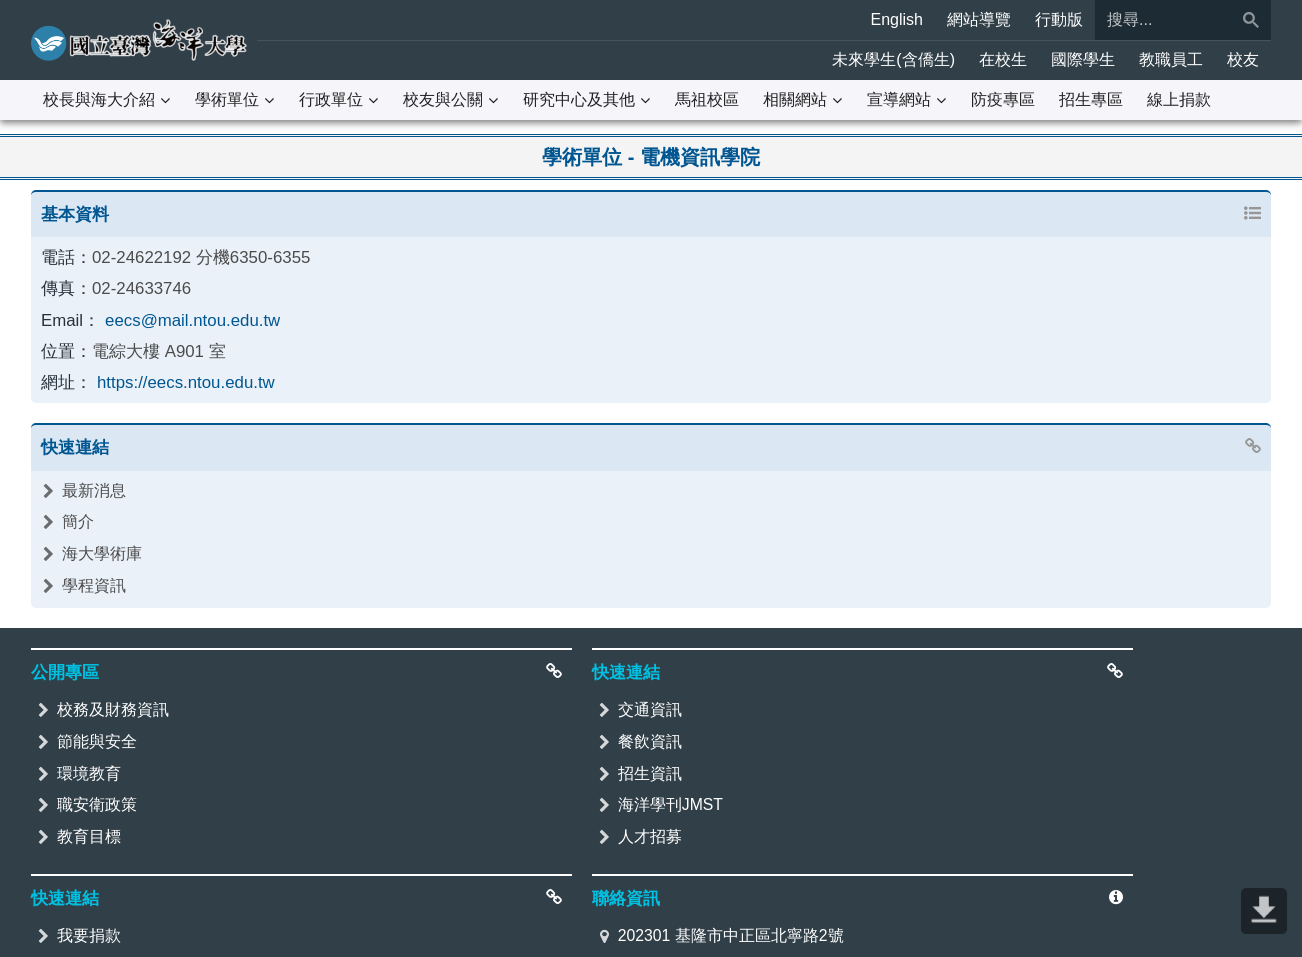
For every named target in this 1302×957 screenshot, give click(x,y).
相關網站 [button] (795, 99)
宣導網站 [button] (899, 99)
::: (11, 14)
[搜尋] (1163, 20)
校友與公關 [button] (443, 99)
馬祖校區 (707, 99)
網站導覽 (979, 19)
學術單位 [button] (227, 99)
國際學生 (1083, 59)
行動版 (1059, 19)
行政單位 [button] (331, 99)
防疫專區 (1003, 99)
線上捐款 (1179, 99)
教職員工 (1171, 59)
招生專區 (1091, 99)
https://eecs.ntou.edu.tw (178, 375)
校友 (1243, 59)
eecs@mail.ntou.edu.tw (185, 315)
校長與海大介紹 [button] (99, 99)
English (897, 19)
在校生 (1003, 59)
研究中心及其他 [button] (579, 99)
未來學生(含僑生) (893, 59)
